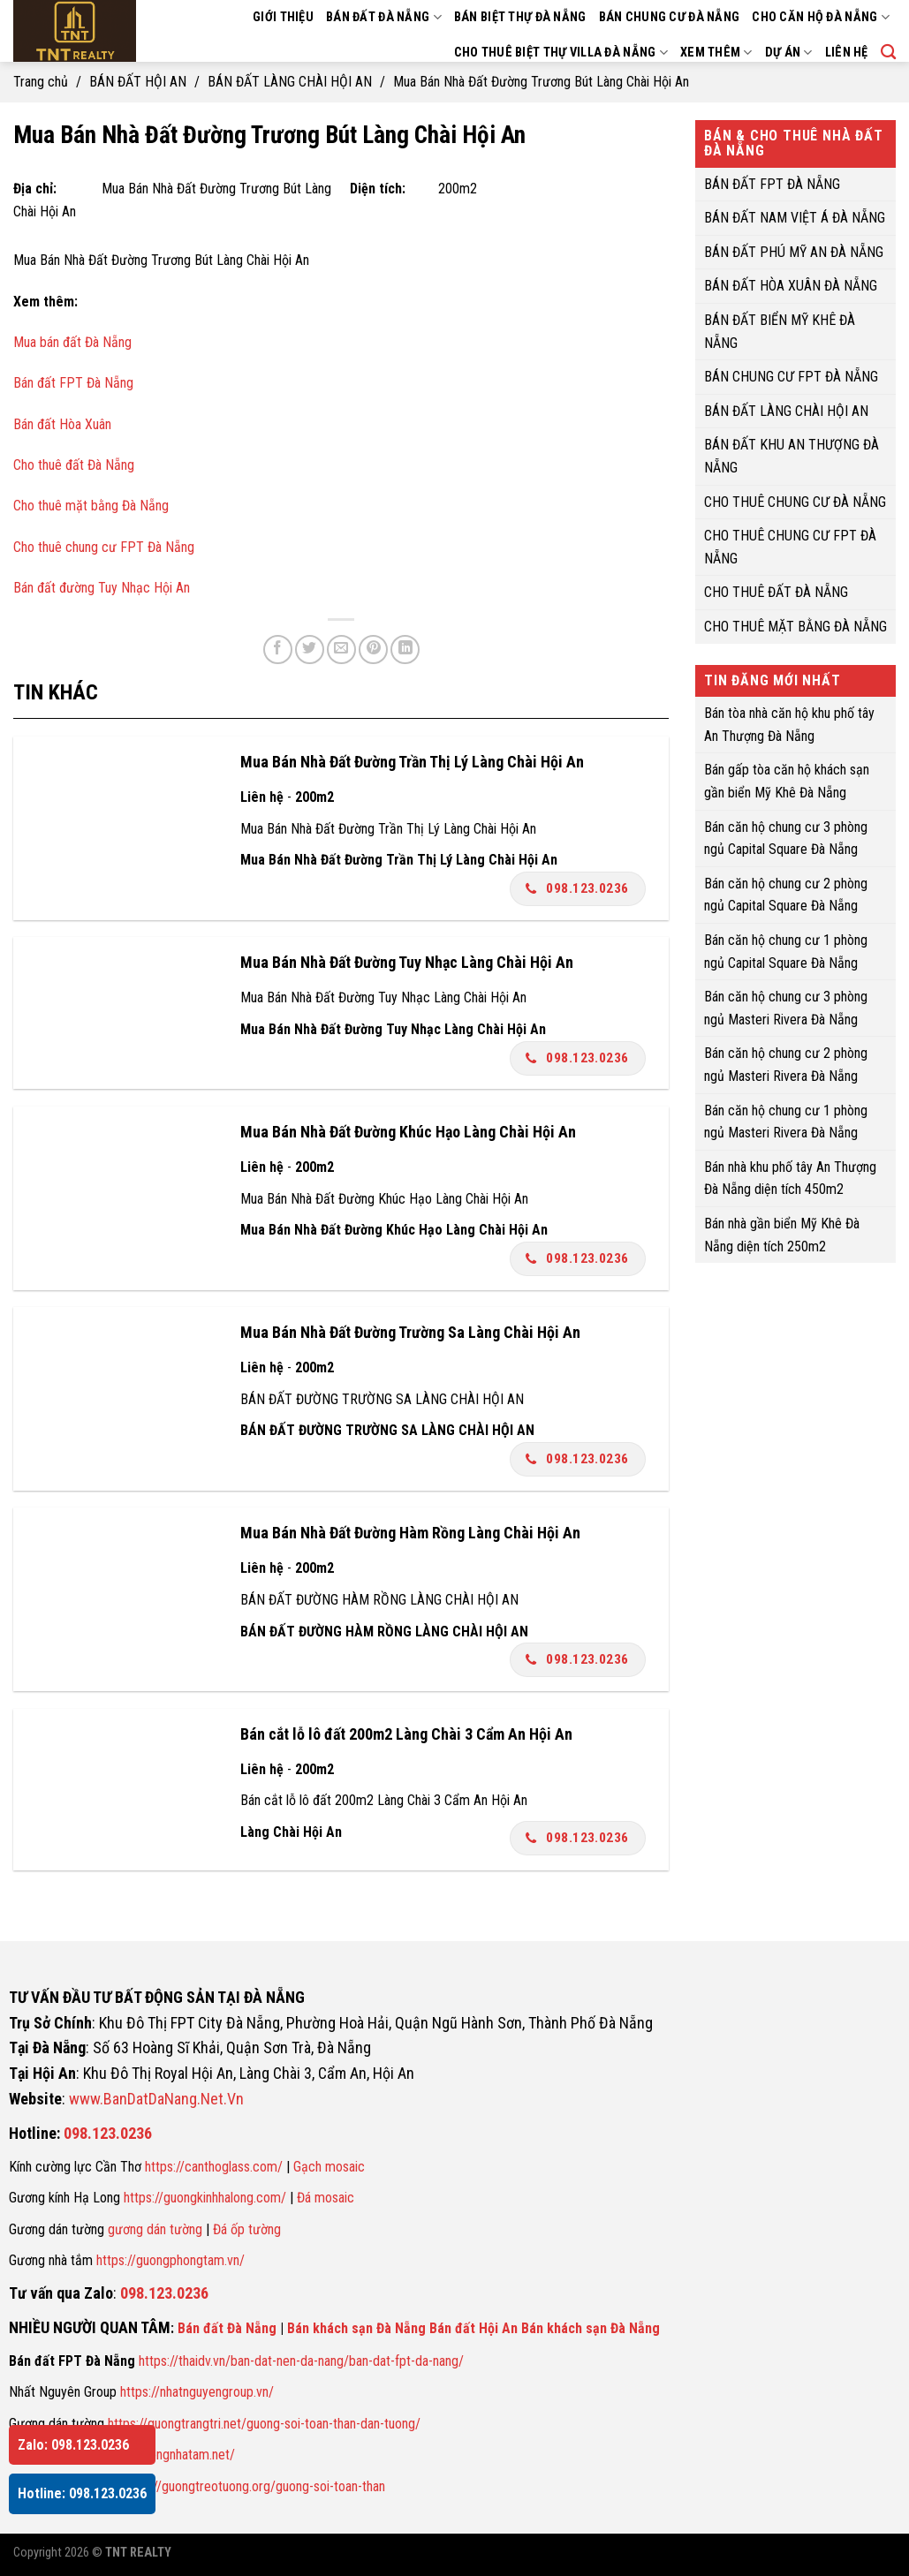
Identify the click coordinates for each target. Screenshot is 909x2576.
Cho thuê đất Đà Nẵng (73, 465)
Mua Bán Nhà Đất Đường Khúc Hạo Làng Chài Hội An (408, 1131)
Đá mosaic (325, 2197)
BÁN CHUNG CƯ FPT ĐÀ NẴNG (791, 376)
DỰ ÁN (789, 52)
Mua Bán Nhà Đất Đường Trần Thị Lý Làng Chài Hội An (412, 761)
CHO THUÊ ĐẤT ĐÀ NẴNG (776, 592)
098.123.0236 (577, 888)
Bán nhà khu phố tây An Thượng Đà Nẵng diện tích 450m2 (790, 1177)
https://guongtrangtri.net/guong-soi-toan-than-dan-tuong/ (264, 2423)
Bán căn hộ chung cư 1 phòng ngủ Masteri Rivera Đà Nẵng (785, 1121)
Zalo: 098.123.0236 (73, 2444)
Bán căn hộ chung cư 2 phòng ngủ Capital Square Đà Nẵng (785, 894)
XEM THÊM (716, 52)
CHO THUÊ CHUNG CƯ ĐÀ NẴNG (795, 501)
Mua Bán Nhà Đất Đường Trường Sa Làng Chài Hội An (410, 1332)
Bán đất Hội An (473, 2328)
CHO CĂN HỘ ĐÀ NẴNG (821, 17)
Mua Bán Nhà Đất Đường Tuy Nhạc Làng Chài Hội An (406, 962)
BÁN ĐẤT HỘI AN (137, 81)
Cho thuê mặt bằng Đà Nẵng (91, 505)
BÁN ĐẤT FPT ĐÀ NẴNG (772, 183)
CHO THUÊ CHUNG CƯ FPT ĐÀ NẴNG (790, 547)
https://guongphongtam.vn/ (170, 2260)
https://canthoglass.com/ (214, 2166)
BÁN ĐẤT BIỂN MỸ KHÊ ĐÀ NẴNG (779, 331)
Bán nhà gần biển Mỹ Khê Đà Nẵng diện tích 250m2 (782, 1235)
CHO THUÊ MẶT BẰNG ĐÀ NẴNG (795, 626)
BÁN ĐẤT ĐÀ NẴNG (384, 17)
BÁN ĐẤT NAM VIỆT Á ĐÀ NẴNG (794, 217)
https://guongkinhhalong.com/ (205, 2197)
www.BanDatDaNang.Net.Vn (156, 2098)
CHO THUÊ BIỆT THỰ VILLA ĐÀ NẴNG (561, 52)
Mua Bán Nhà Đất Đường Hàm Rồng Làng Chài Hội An (410, 1532)
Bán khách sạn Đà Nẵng (356, 2328)
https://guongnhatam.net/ (165, 2454)
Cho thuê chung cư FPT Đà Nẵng (103, 547)
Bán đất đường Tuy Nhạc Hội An (101, 587)
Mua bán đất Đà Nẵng (72, 342)
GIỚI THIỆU (283, 17)
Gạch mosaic (329, 2166)
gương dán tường (155, 2229)
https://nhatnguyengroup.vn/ (197, 2391)
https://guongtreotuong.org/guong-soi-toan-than (253, 2486)
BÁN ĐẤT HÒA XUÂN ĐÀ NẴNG (790, 285)
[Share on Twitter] (309, 649)
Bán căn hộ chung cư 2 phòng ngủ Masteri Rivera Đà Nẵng (785, 1064)
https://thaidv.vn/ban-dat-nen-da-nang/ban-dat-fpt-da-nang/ (301, 2361)
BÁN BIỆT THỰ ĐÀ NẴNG (520, 17)
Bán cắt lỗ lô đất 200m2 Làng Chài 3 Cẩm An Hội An (406, 1734)
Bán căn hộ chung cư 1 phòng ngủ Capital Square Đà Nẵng (785, 951)
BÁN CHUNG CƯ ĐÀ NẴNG (669, 17)
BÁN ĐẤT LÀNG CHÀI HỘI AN (290, 81)
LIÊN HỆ (846, 52)
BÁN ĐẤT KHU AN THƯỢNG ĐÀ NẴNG (791, 456)
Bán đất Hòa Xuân (62, 424)
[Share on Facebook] (277, 649)
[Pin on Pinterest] (373, 649)
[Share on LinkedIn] (405, 649)
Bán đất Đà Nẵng (227, 2328)
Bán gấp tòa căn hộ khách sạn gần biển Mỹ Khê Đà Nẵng (786, 781)
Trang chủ (40, 81)
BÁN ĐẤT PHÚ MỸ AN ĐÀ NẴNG (793, 251)
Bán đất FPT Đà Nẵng (73, 382)
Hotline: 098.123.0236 (82, 2493)
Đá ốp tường (247, 2229)
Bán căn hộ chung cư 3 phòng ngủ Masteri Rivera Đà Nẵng (785, 1008)
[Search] (888, 52)
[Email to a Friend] (341, 649)
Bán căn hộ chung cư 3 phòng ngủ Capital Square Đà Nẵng (785, 837)
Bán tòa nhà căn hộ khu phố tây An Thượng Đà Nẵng (789, 724)
